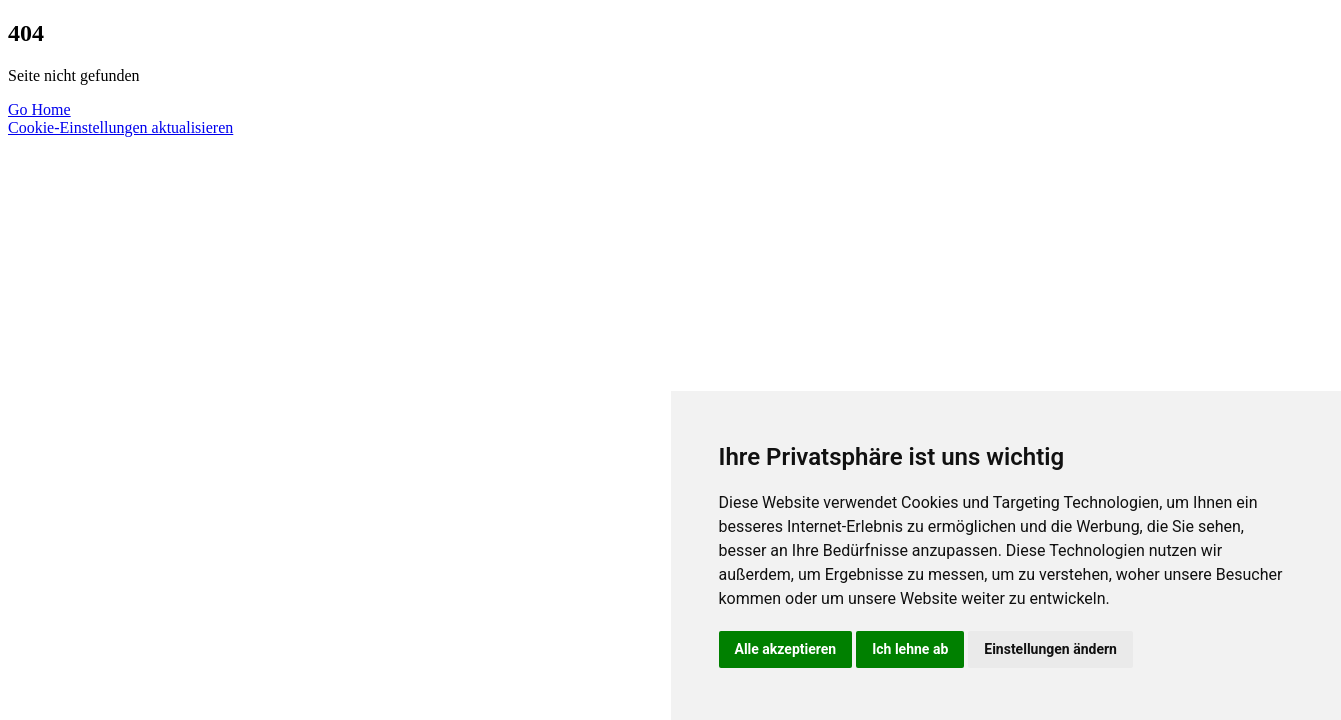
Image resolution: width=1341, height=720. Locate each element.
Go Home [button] (39, 109)
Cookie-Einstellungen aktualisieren (120, 127)
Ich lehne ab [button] (910, 649)
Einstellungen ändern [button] (1050, 649)
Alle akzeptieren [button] (786, 649)
